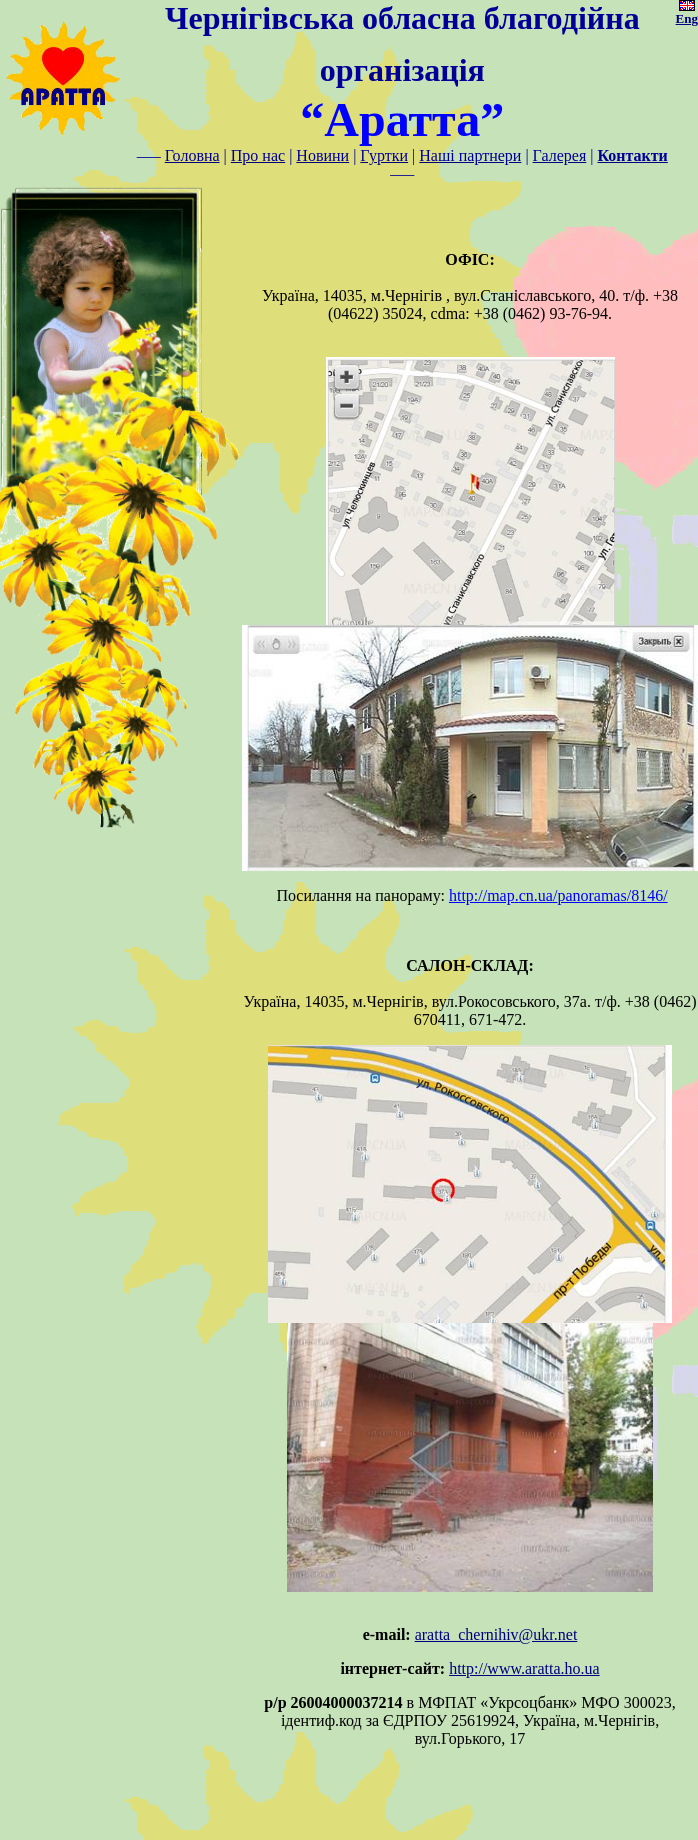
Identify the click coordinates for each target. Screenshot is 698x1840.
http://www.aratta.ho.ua (524, 1668)
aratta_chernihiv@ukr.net (496, 1634)
